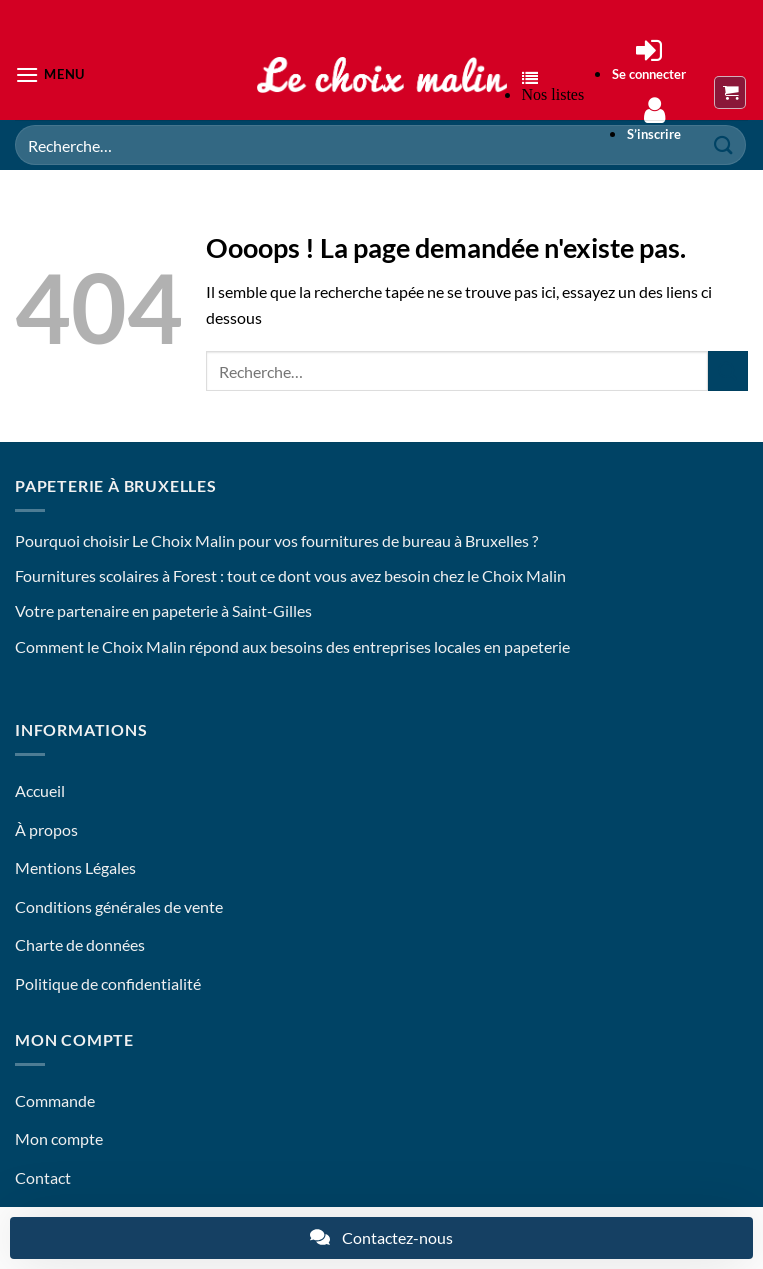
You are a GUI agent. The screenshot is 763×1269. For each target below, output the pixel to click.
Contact (43, 1177)
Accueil (40, 790)
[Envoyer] (728, 370)
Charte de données (80, 944)
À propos (46, 829)
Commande (55, 1100)
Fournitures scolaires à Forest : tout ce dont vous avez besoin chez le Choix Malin (290, 575)
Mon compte (59, 1138)
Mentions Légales (75, 867)
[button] (50, 74)
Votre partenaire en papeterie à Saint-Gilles (163, 610)
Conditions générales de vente (119, 906)
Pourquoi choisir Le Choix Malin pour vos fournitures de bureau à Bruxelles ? (276, 540)
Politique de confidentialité (108, 983)
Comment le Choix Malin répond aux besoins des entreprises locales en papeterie (292, 646)
